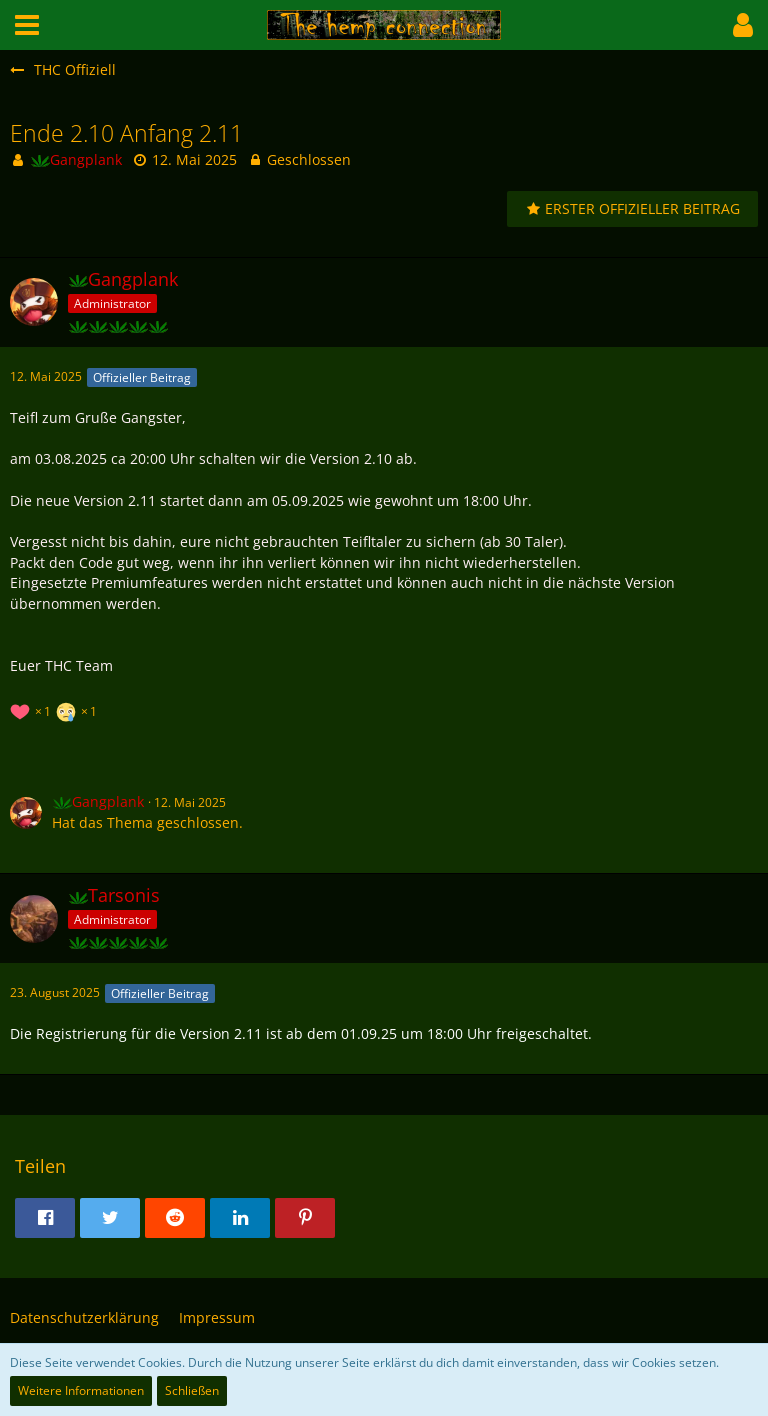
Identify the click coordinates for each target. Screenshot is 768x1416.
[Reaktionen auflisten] (56, 709)
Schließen (192, 1390)
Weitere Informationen (81, 1390)
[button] (27, 25)
